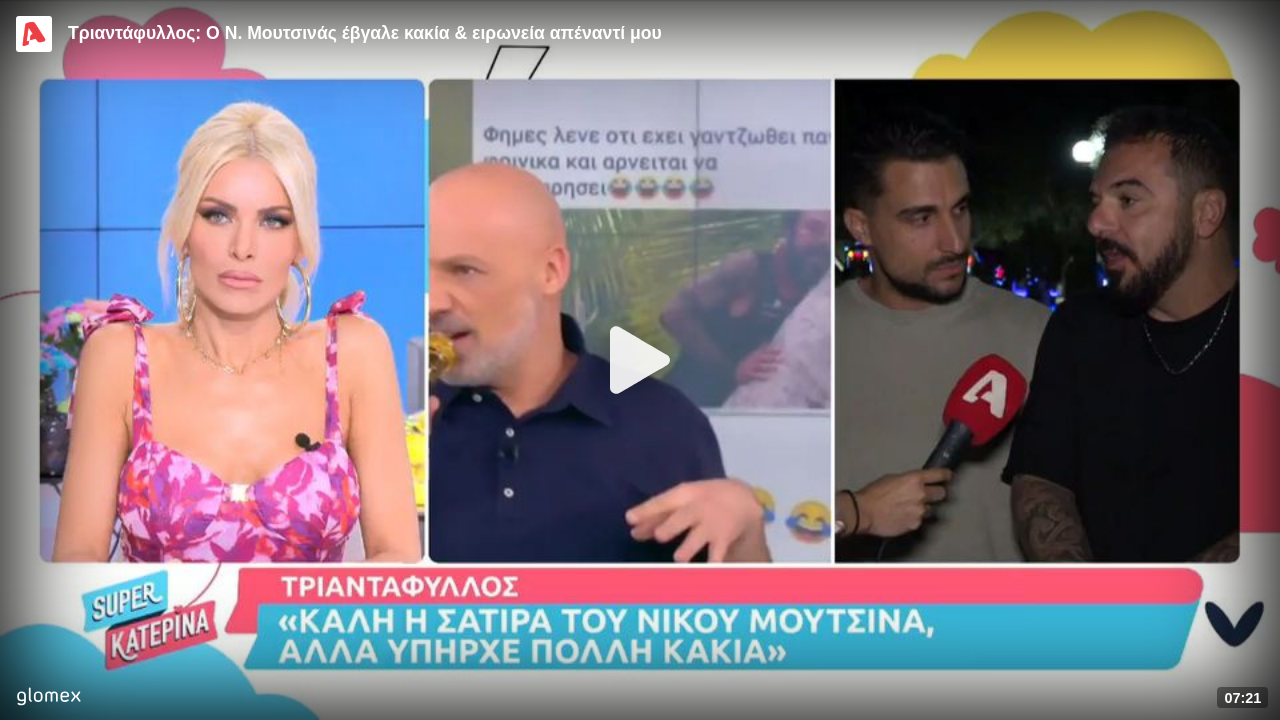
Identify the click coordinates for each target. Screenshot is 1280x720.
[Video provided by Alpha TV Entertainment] (34, 34)
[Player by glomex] (48, 698)
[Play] (640, 360)
